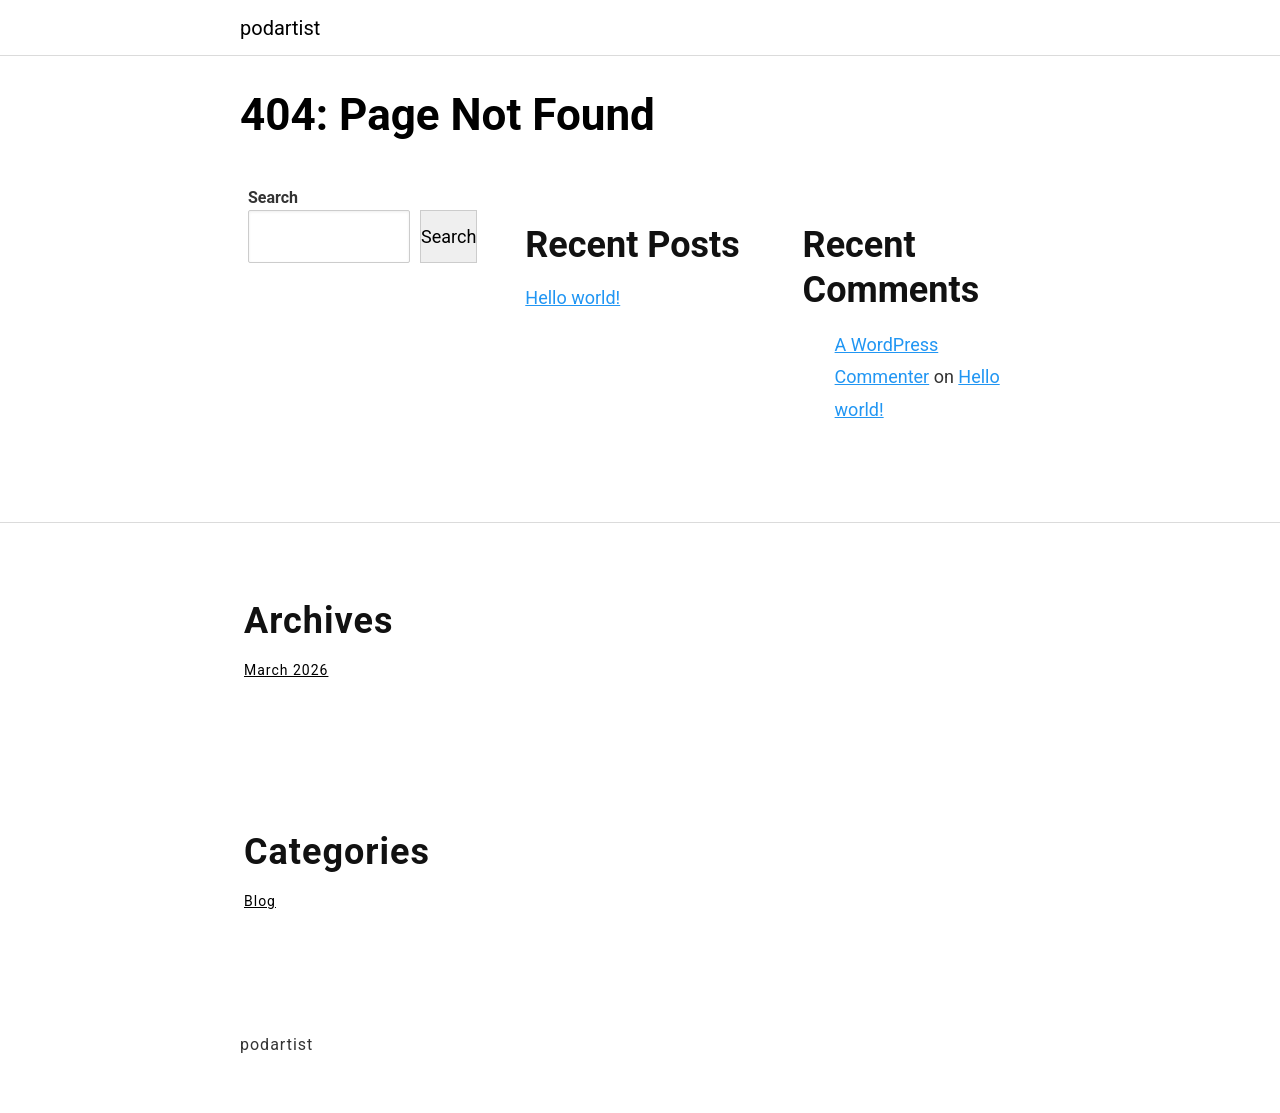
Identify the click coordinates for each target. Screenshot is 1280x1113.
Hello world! (572, 297)
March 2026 (286, 670)
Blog (260, 901)
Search (273, 197)
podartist (280, 28)
